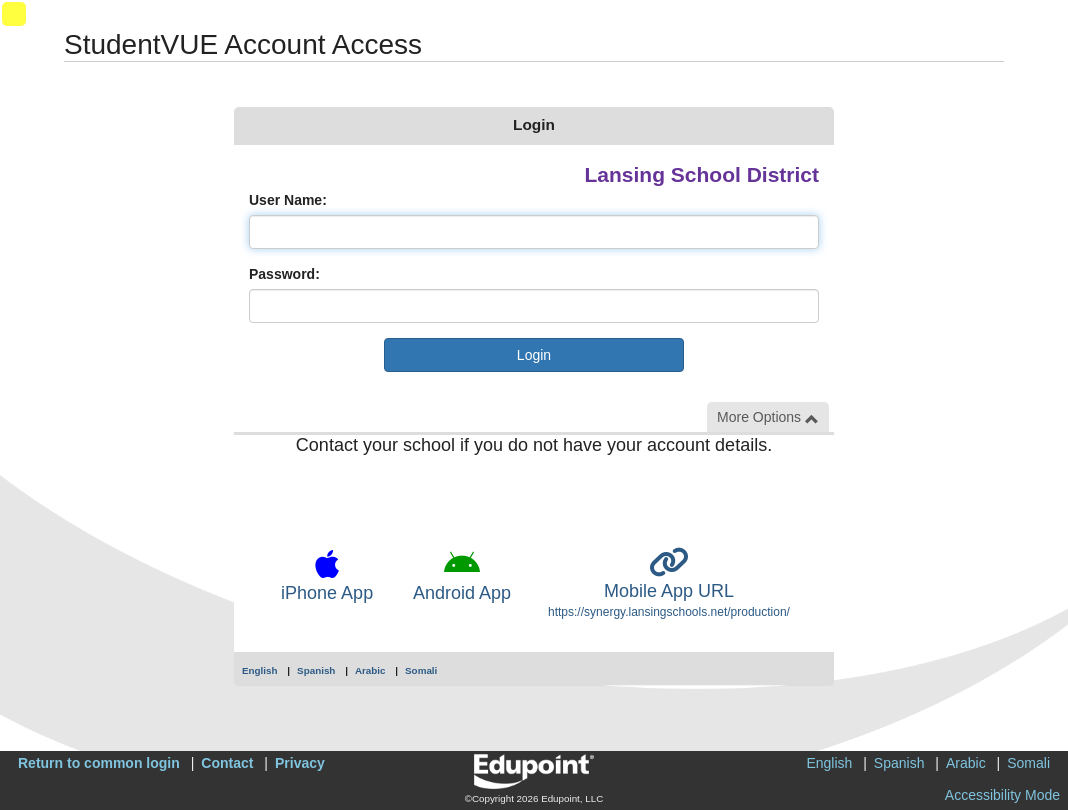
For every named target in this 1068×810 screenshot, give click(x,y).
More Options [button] (768, 417)
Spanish (316, 670)
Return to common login (99, 763)
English (260, 670)
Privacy (300, 763)
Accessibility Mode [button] (1002, 795)
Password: (284, 274)
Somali (421, 670)
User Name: (288, 200)
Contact (227, 763)
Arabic (370, 670)
